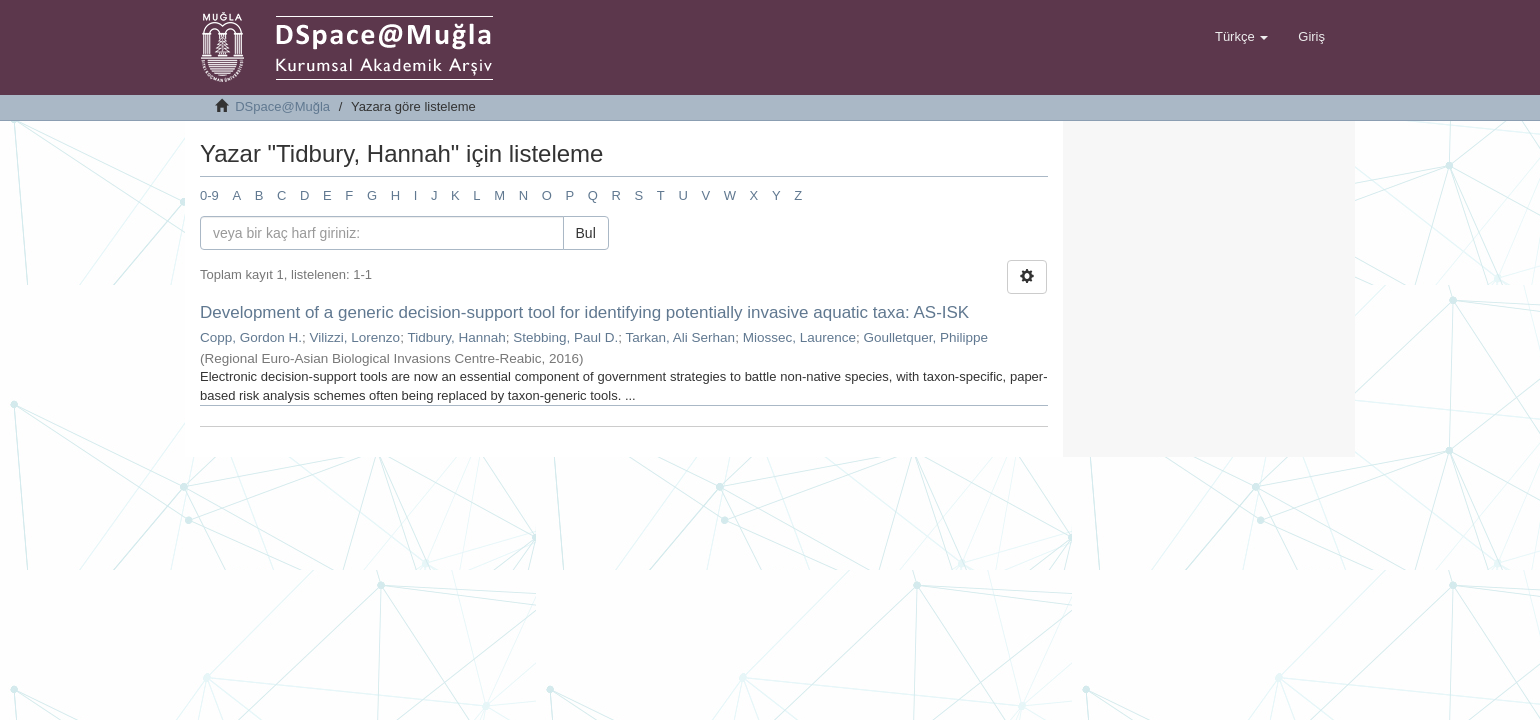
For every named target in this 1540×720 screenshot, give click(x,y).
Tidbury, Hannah (456, 337)
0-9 (209, 195)
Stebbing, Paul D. (565, 337)
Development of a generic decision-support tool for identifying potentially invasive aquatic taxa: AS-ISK (584, 312)
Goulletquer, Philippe (925, 337)
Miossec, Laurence (799, 337)
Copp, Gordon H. (251, 337)
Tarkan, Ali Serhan (681, 337)
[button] (1241, 37)
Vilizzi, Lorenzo (355, 337)
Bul (586, 233)
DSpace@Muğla (282, 106)
